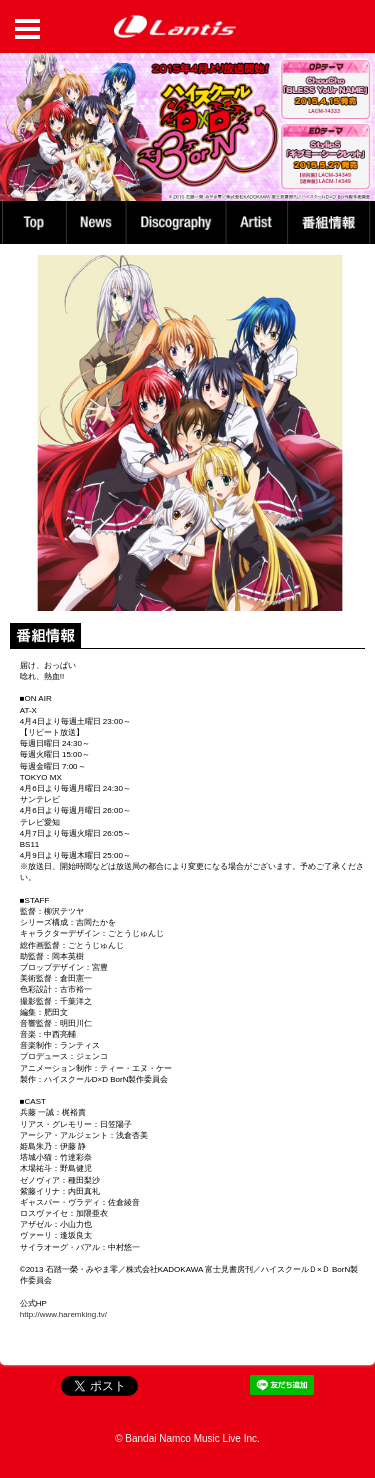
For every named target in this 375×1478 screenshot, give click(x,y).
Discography (178, 222)
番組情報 (331, 222)
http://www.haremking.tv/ (63, 1314)
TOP (33, 222)
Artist (259, 222)
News (96, 222)
